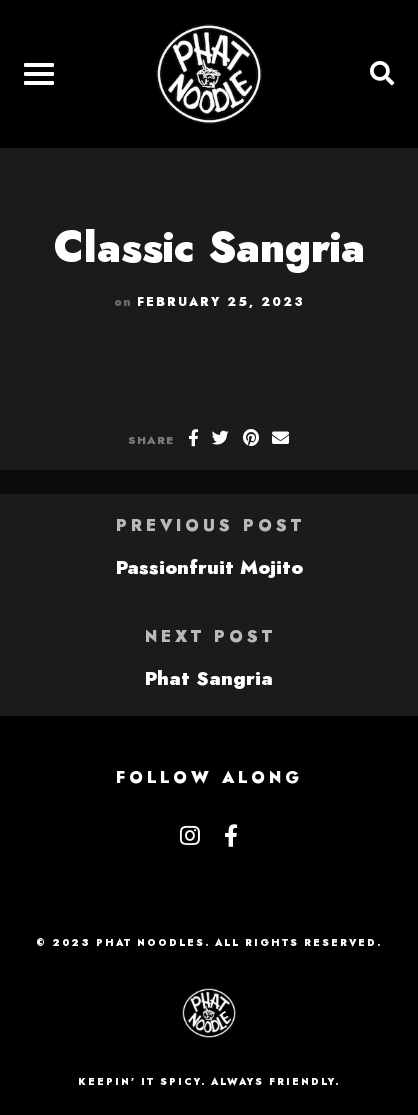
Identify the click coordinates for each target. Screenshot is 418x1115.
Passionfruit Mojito (209, 567)
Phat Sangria (209, 678)
